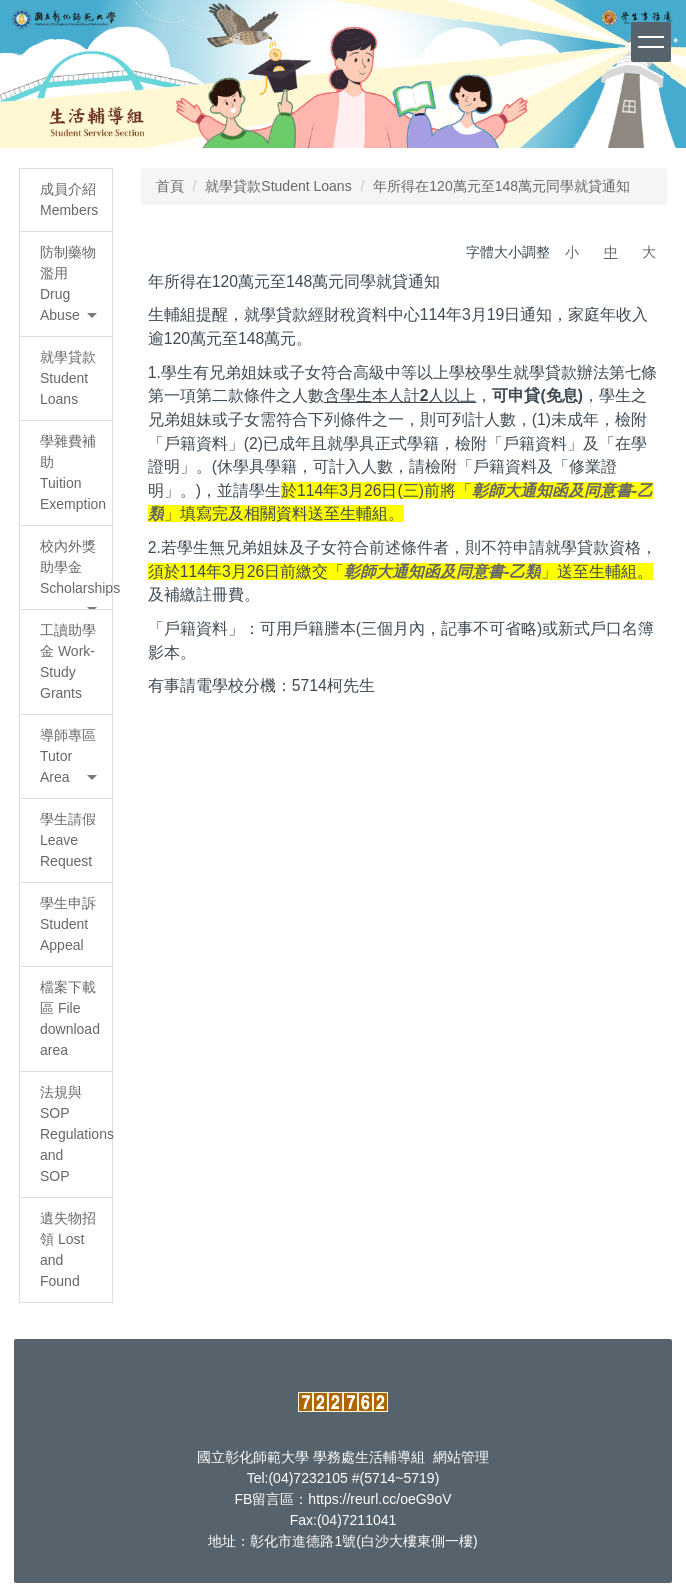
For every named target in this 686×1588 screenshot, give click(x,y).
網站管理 (461, 1457)
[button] (66, 284)
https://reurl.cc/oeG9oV (379, 1499)
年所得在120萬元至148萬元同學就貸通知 (501, 186)
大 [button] (649, 252)
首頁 (170, 186)
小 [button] (572, 252)
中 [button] (611, 252)
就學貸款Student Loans (278, 186)
